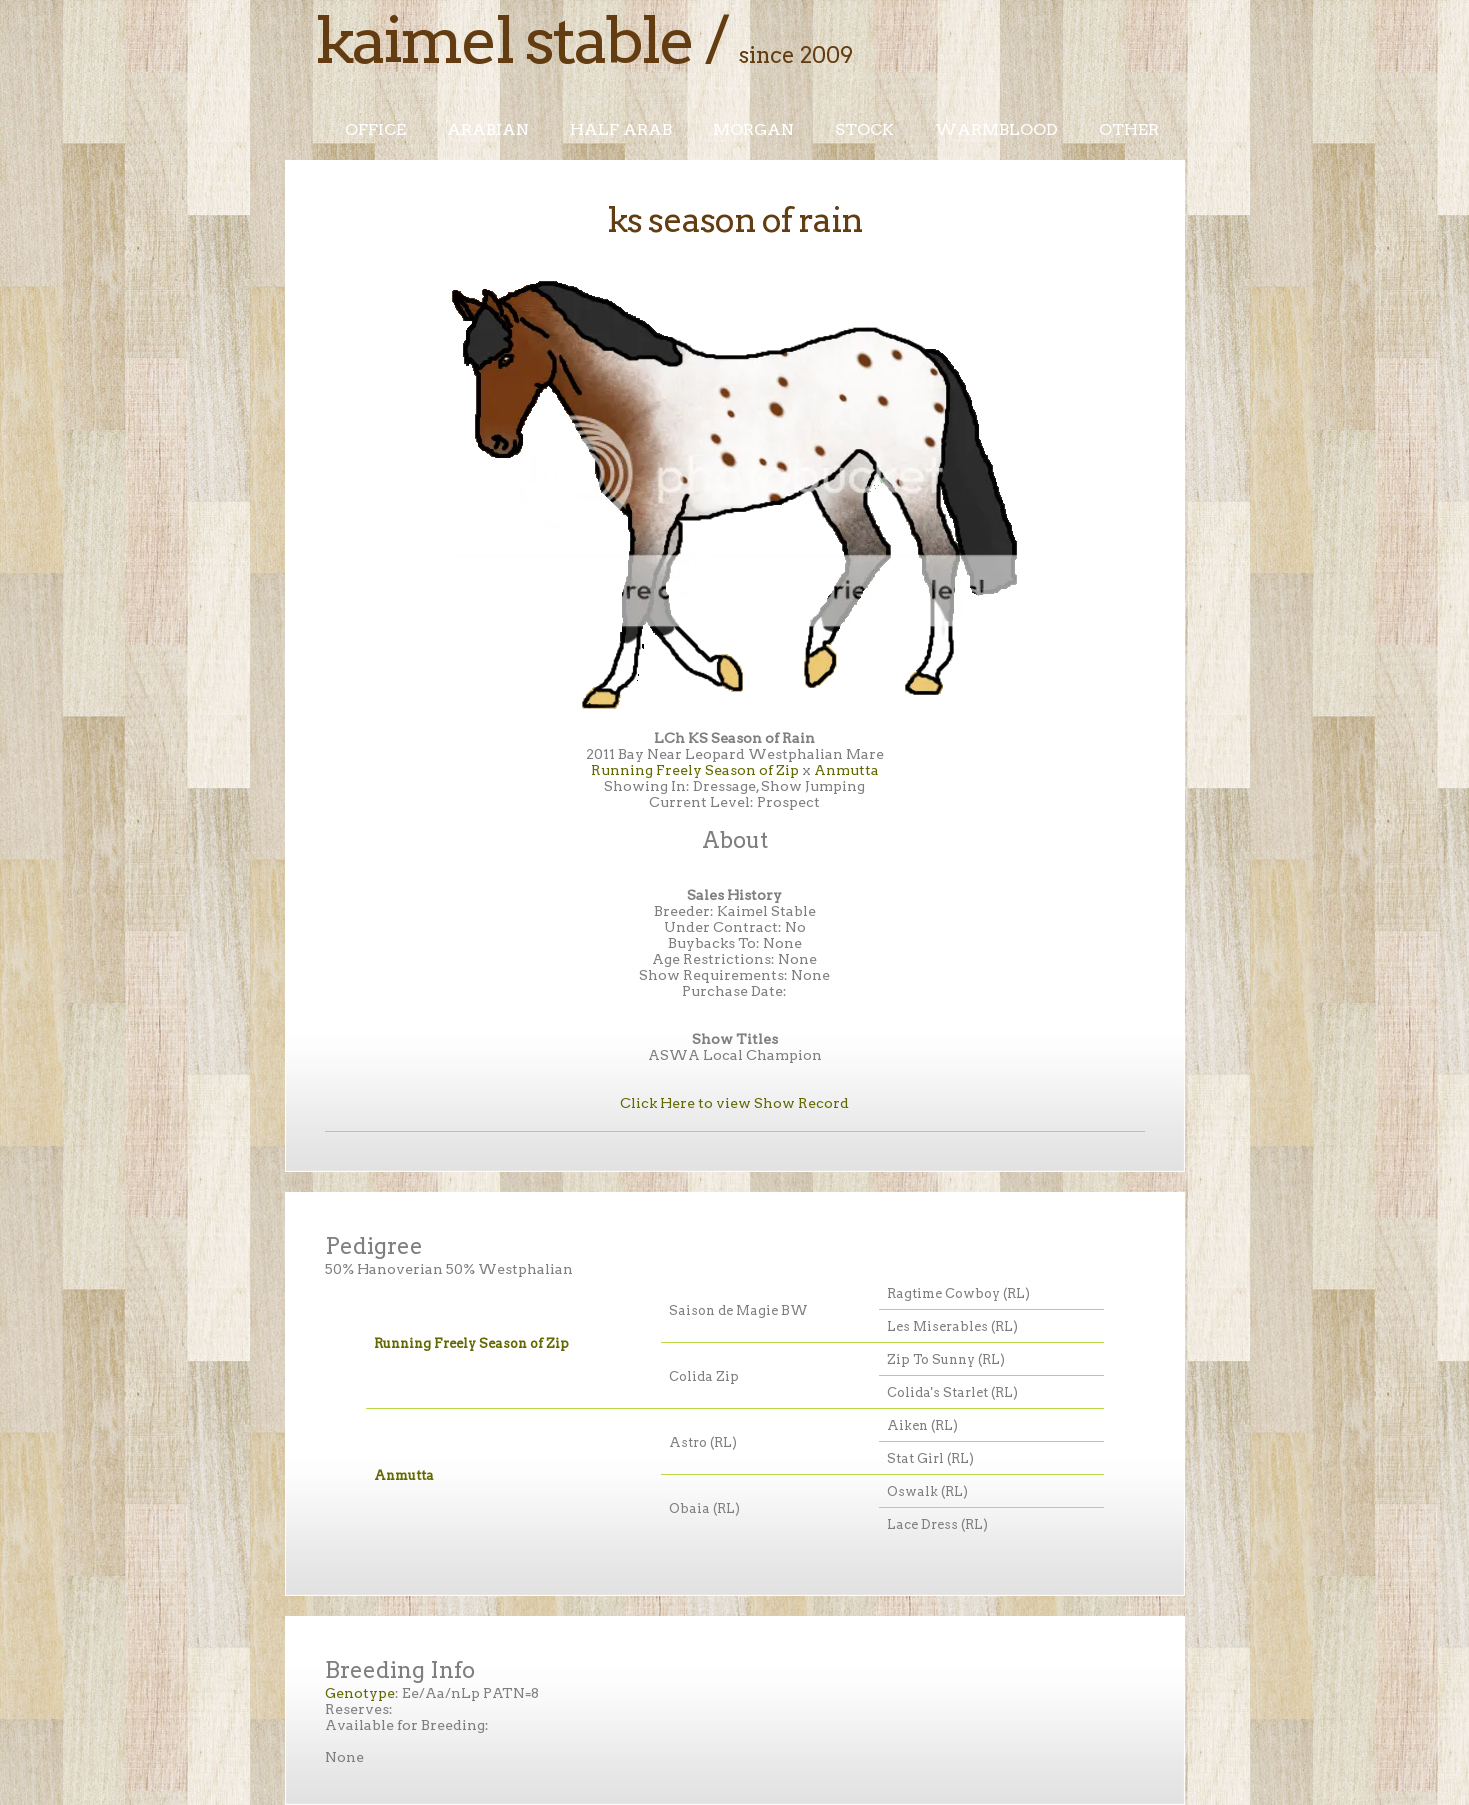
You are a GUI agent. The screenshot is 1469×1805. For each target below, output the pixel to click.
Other (1129, 129)
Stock (864, 129)
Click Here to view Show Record (734, 1103)
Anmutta (846, 770)
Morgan (753, 129)
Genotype (360, 1693)
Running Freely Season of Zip (695, 770)
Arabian (488, 129)
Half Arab (621, 129)
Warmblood (996, 129)
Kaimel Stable (504, 40)
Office (375, 129)
